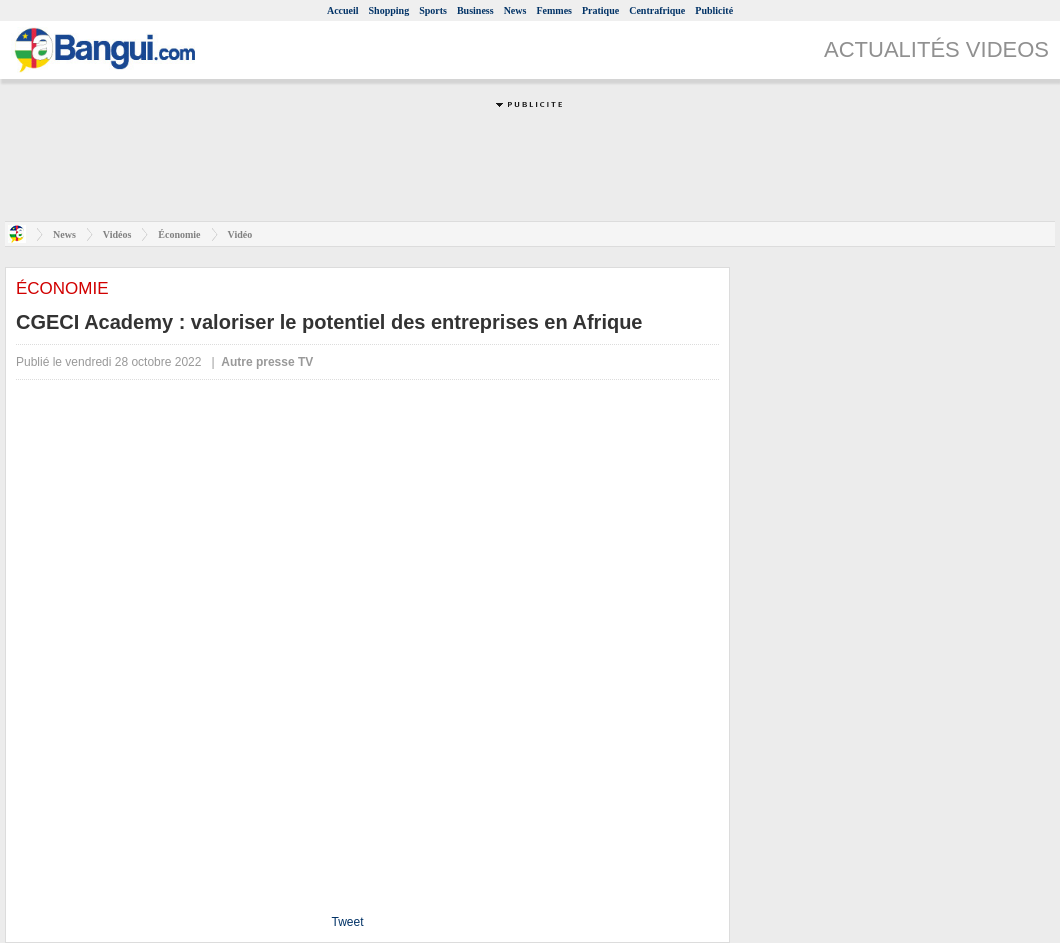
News (515, 10)
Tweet (347, 922)
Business (475, 10)
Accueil (343, 10)
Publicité (714, 10)
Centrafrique (657, 10)
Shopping (389, 10)
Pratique (600, 10)
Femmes (554, 10)
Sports (433, 10)
